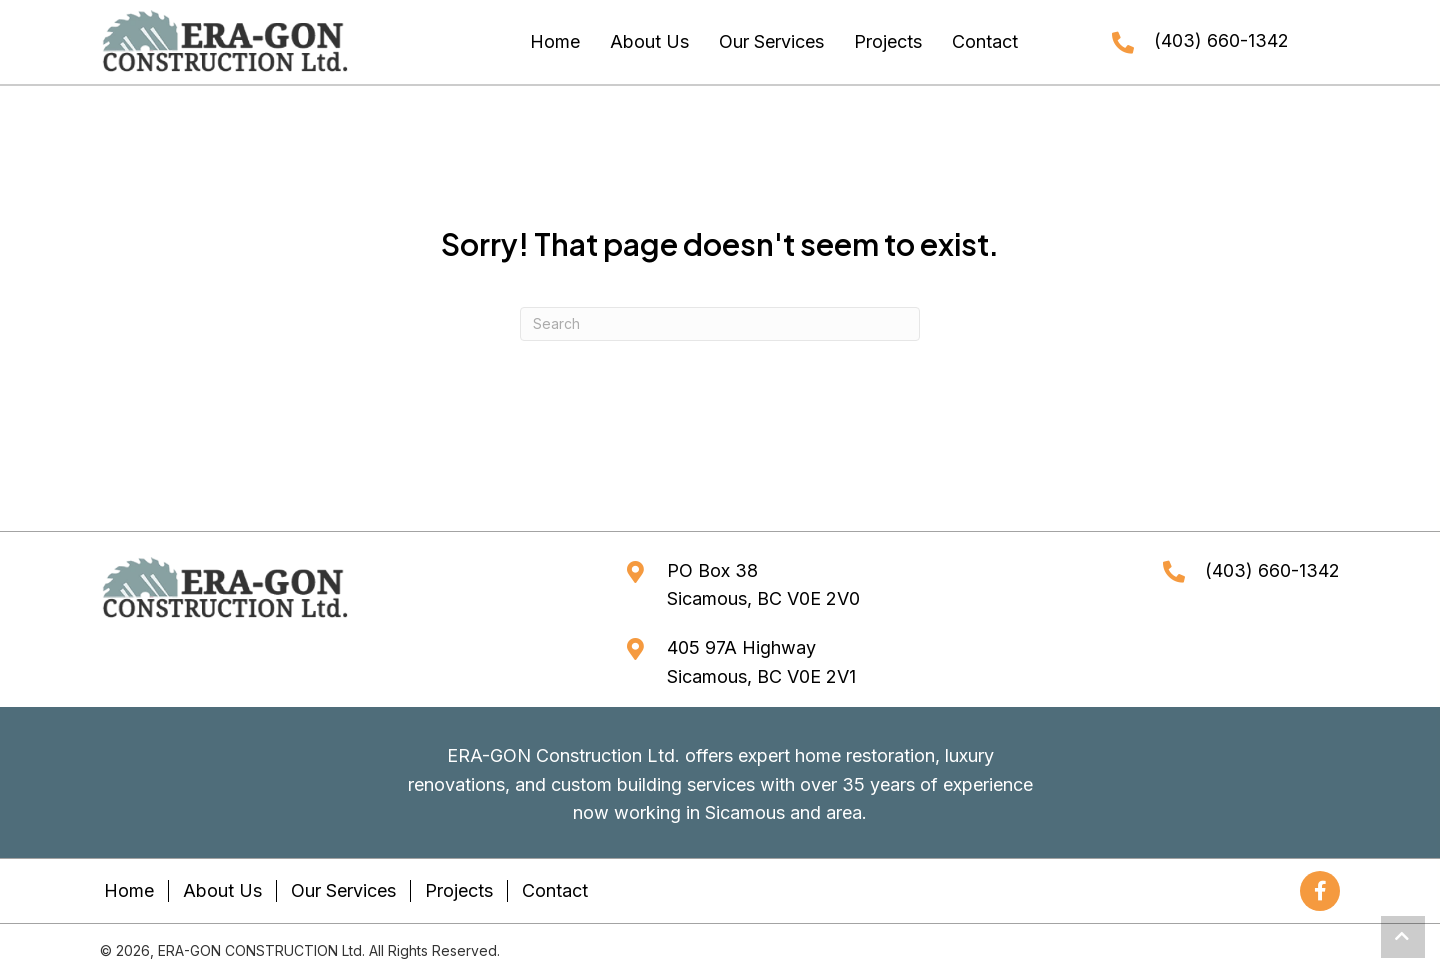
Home (129, 890)
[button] (1320, 891)
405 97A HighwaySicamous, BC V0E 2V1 (761, 662)
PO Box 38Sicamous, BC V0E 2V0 (763, 585)
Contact (555, 890)
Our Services (343, 890)
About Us (222, 890)
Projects (459, 890)
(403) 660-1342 (1221, 40)
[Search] (720, 324)
